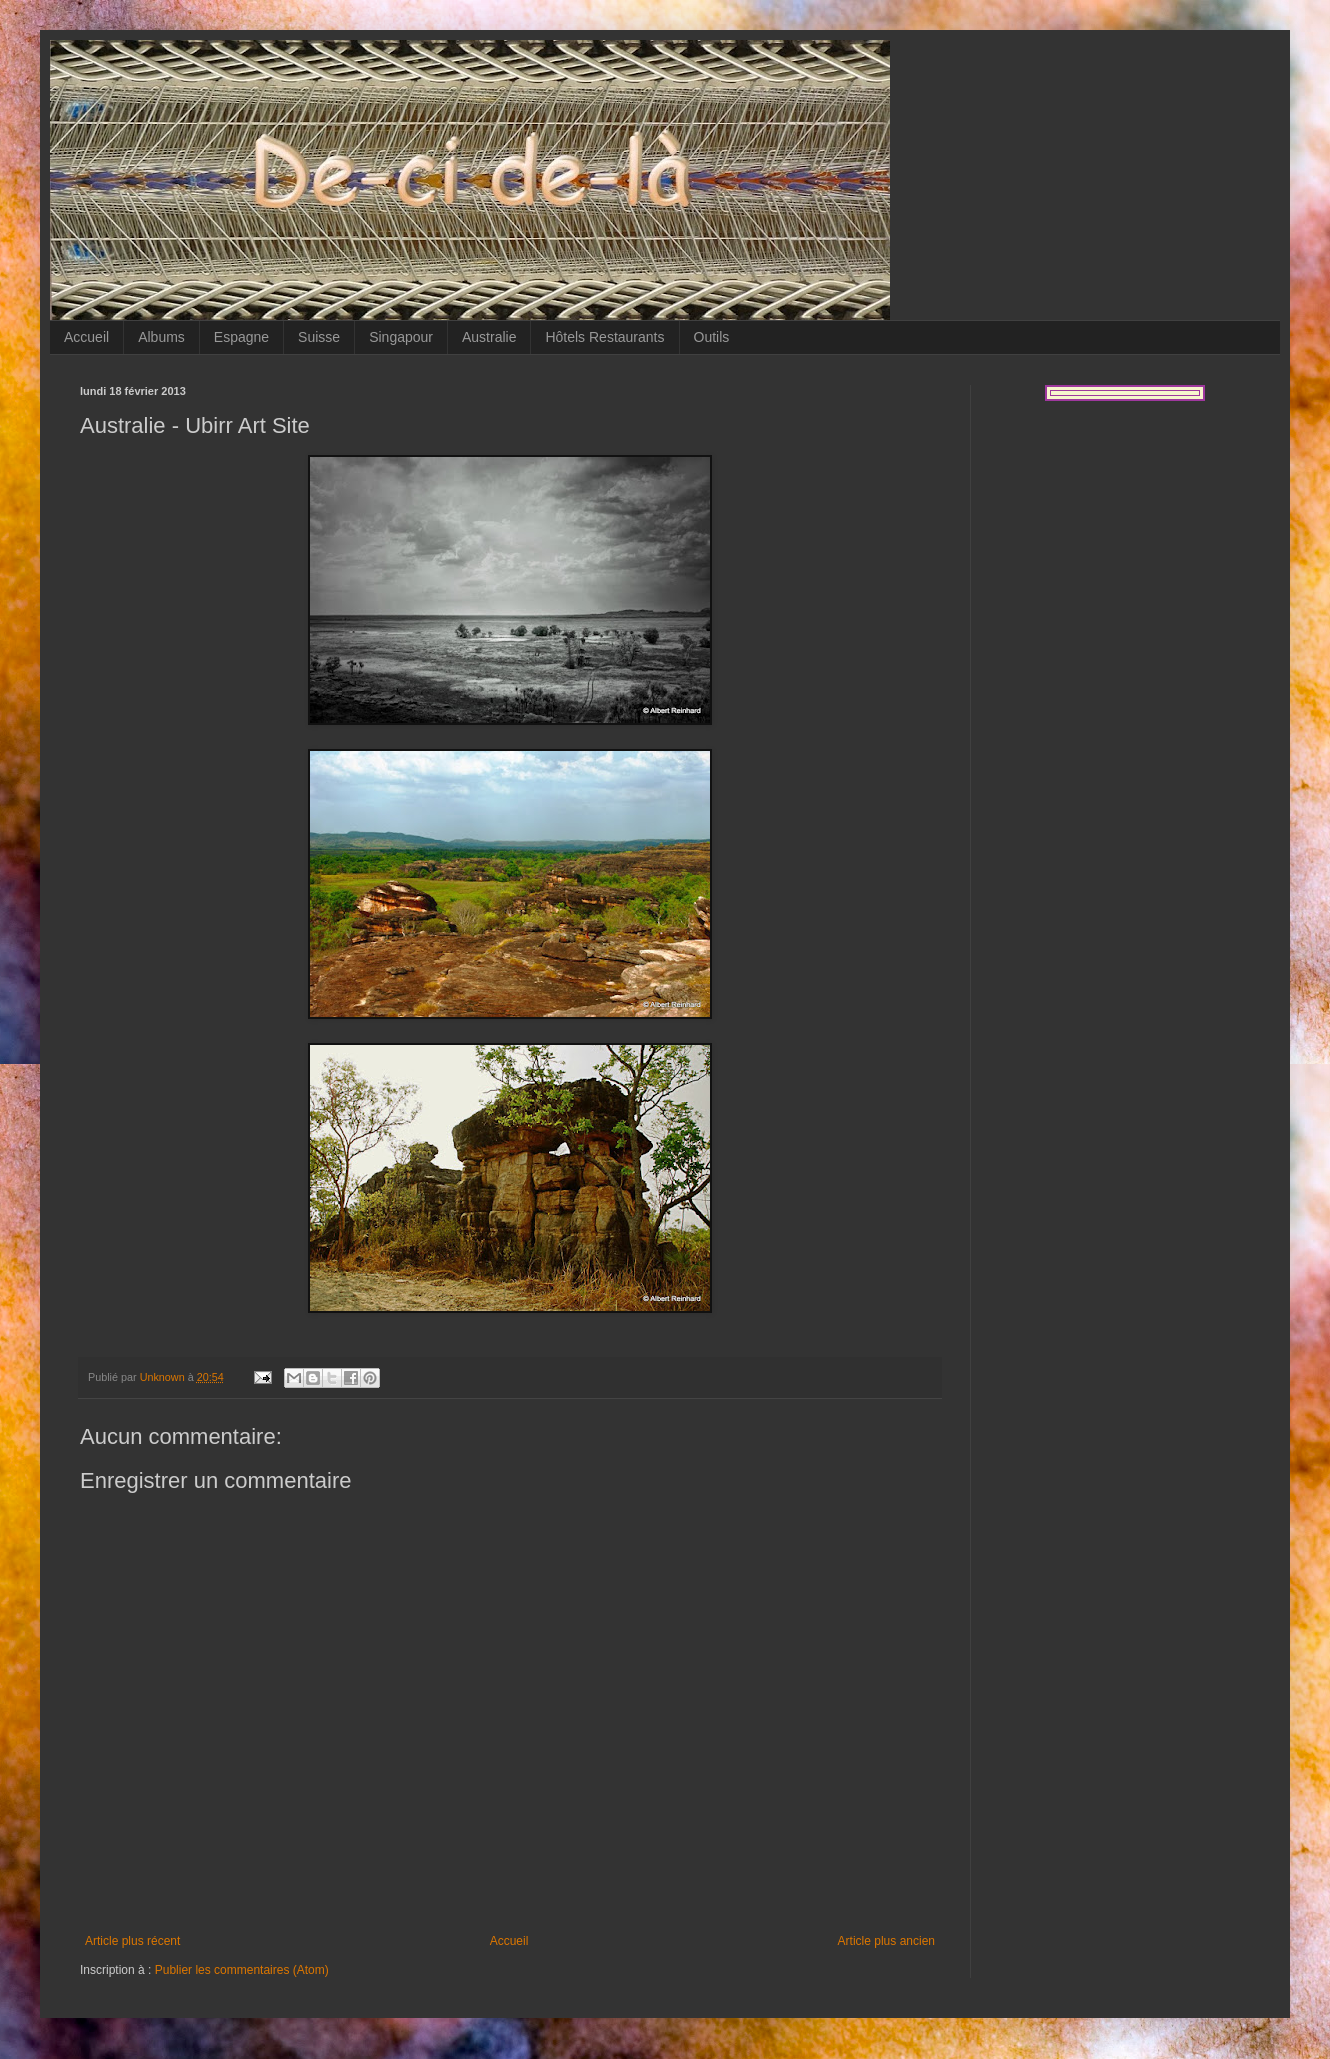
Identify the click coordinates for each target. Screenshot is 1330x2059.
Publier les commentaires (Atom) (242, 1970)
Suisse (319, 337)
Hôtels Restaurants (604, 337)
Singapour (401, 337)
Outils (712, 337)
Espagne (241, 337)
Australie (489, 337)
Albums (161, 337)
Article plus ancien (886, 1941)
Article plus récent (132, 1941)
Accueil (86, 337)
